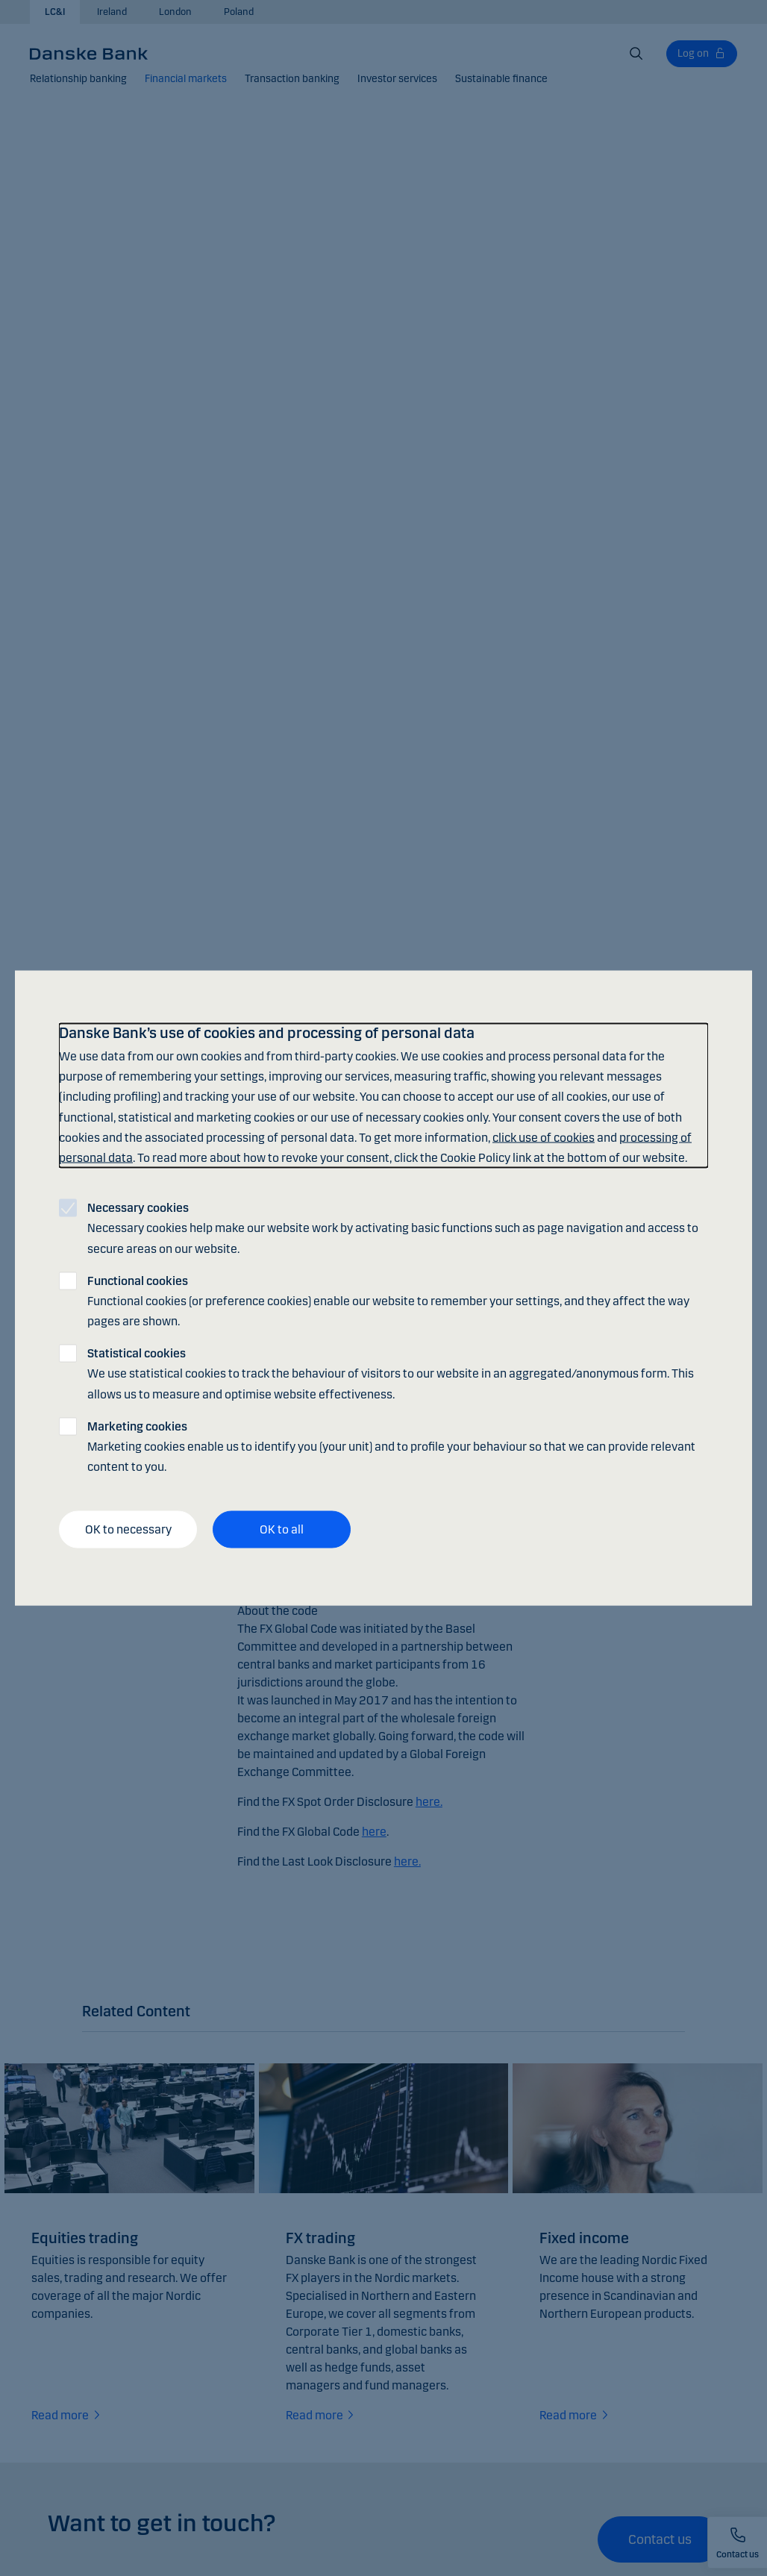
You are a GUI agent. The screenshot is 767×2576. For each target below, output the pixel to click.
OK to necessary (128, 1529)
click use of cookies (543, 1137)
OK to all (282, 1529)
